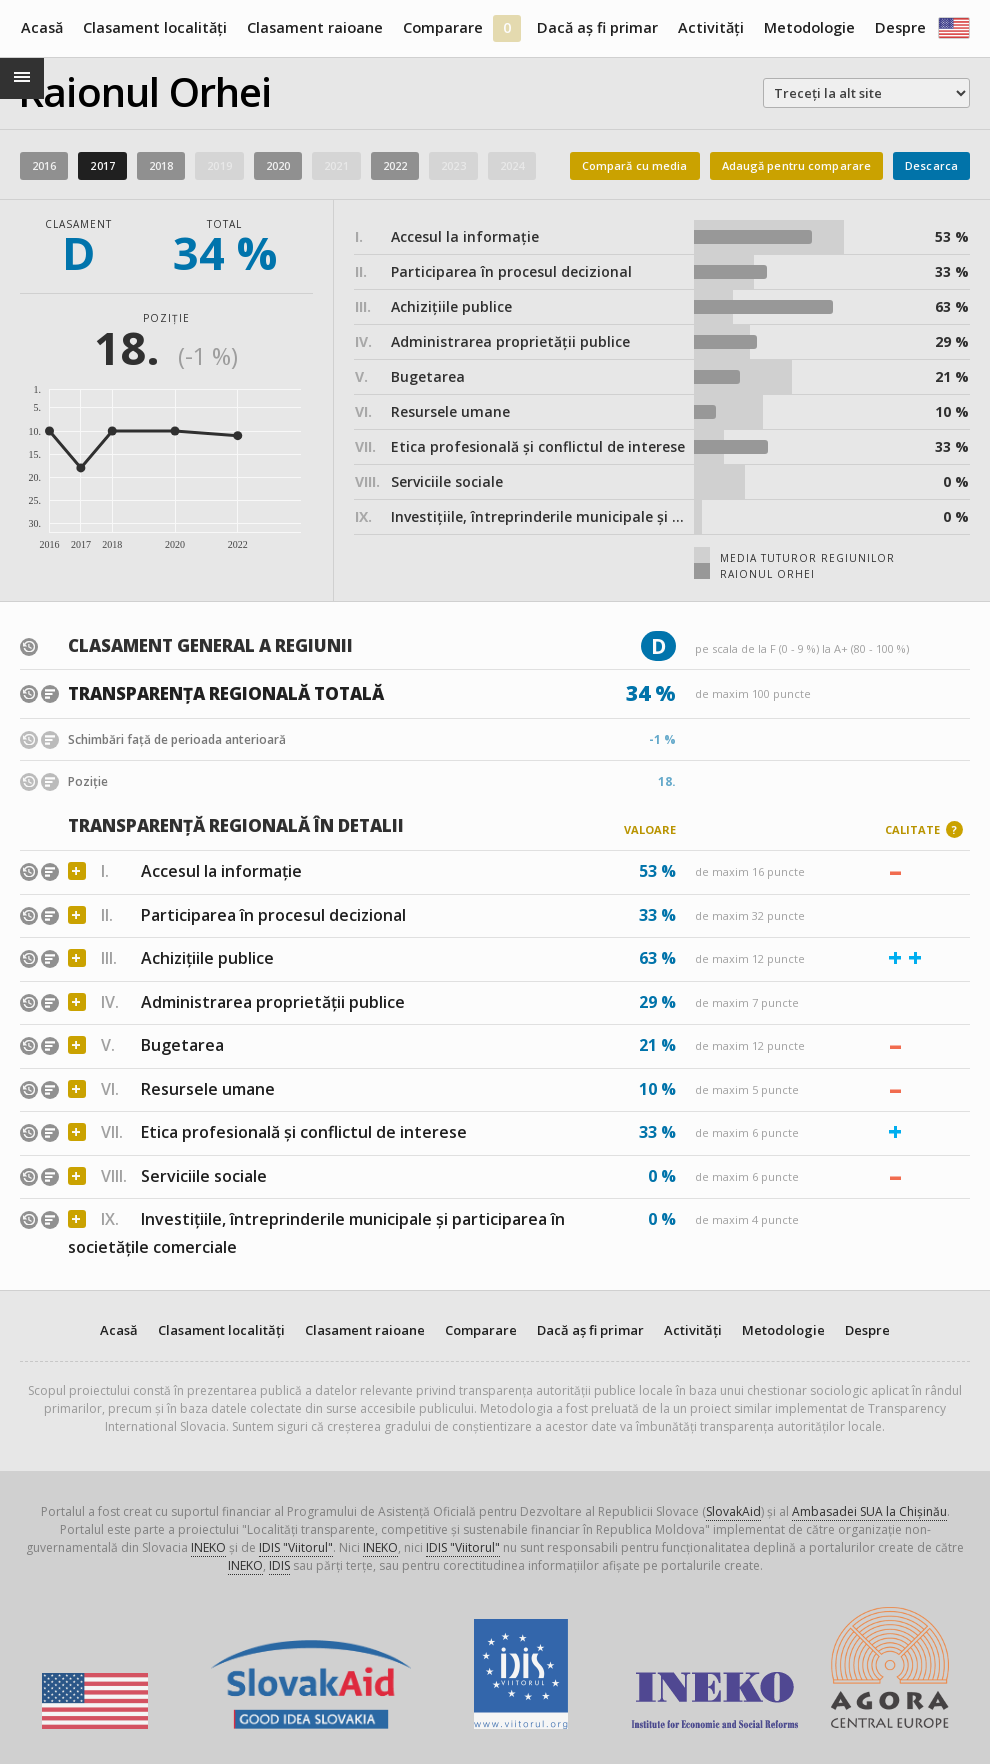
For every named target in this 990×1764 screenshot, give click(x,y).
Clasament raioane (315, 27)
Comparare (443, 27)
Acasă (42, 27)
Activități (711, 27)
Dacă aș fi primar (597, 27)
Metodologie (809, 27)
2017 (102, 165)
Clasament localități (155, 27)
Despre (900, 27)
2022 (395, 165)
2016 (44, 165)
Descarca (931, 165)
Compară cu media (635, 165)
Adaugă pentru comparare (797, 165)
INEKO (208, 1547)
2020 (278, 165)
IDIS (279, 1565)
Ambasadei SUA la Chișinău (869, 1511)
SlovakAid (733, 1511)
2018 (161, 165)
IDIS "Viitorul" (296, 1547)
